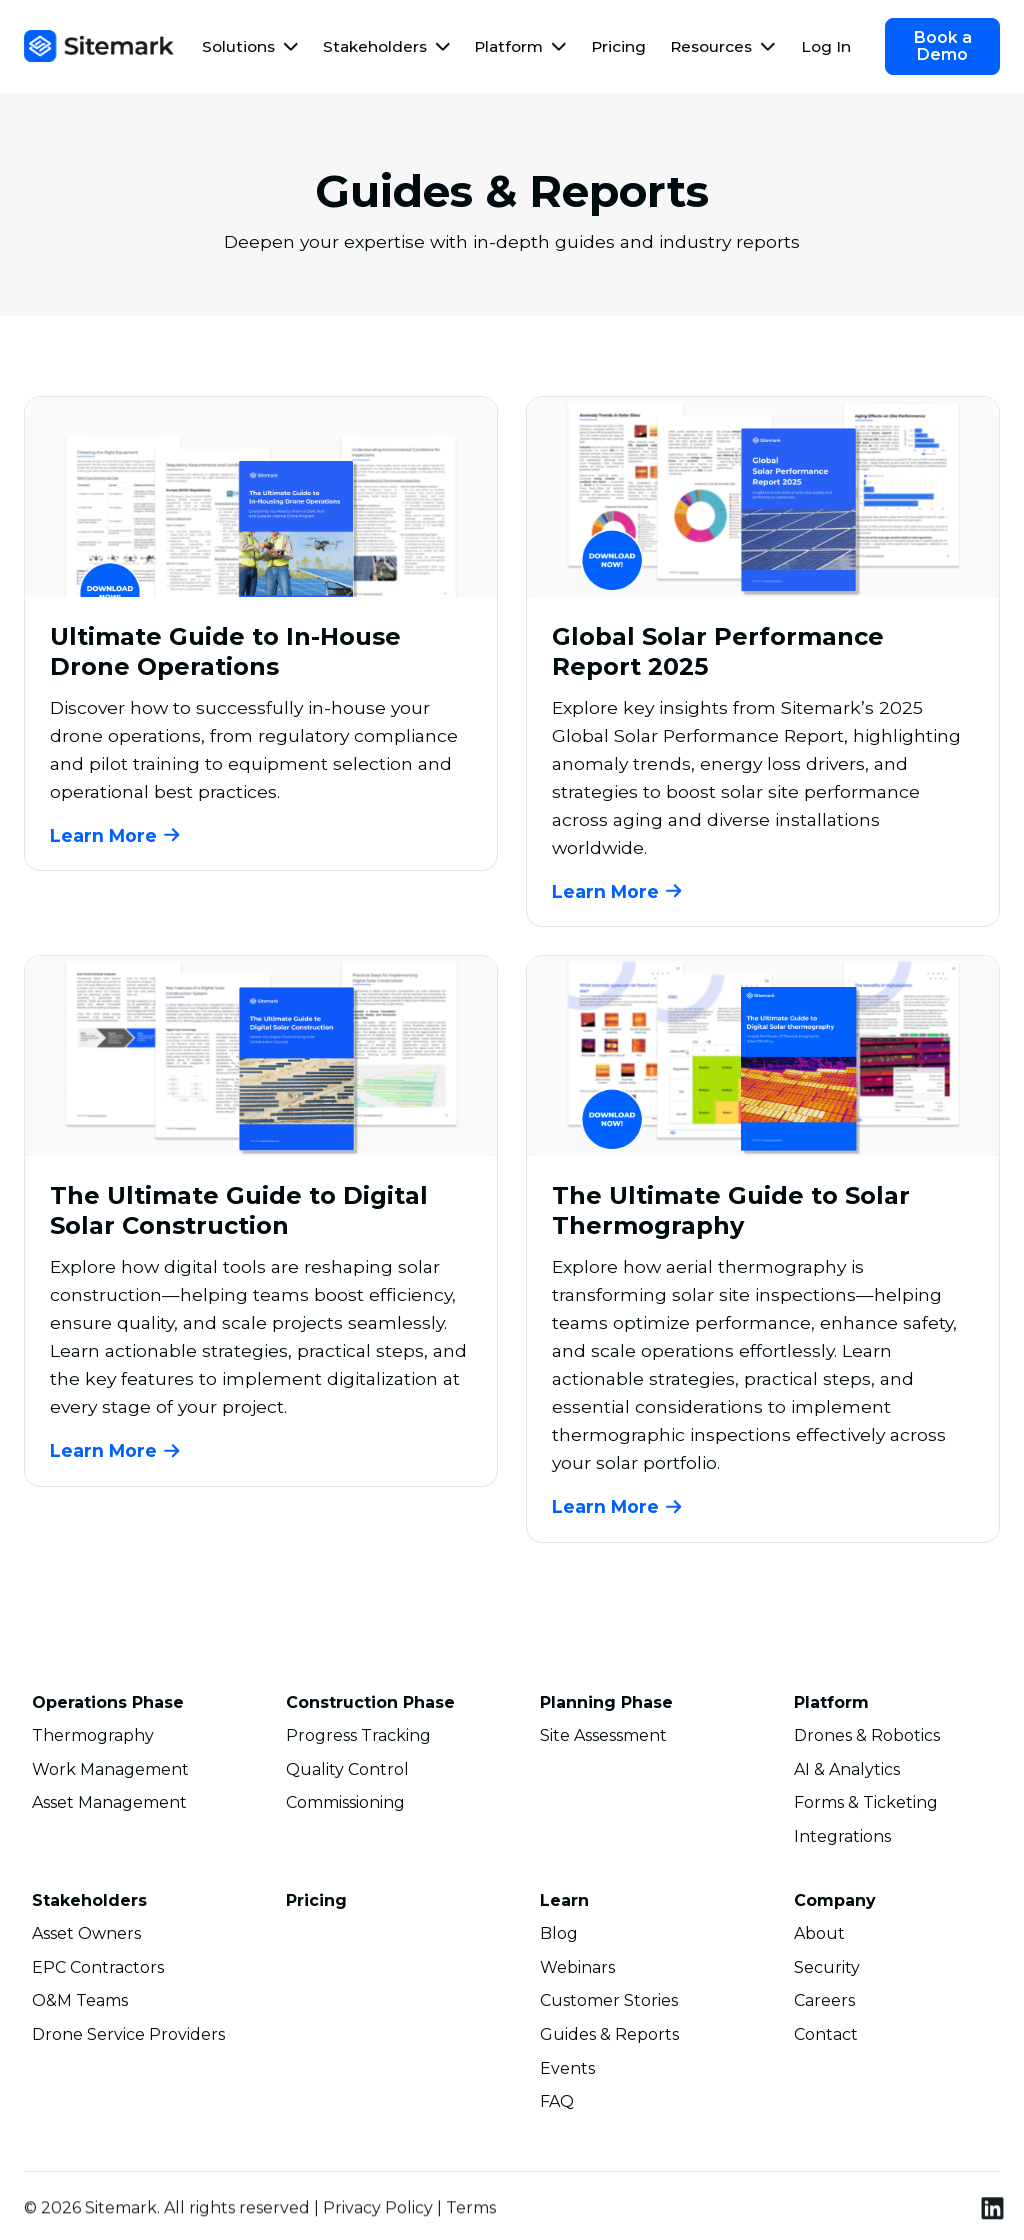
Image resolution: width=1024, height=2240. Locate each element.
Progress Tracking (358, 1740)
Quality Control (347, 1774)
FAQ (557, 2106)
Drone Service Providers (128, 2039)
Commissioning (345, 1807)
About (819, 1938)
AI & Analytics (847, 1774)
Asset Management (109, 1807)
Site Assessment (603, 1740)
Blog (559, 1938)
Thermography (93, 1740)
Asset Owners (86, 1938)
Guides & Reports (609, 2039)
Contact (826, 2039)
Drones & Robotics (867, 1740)
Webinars (577, 1971)
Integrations (842, 1841)
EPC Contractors (98, 1971)
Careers (824, 2005)
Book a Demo (943, 46)
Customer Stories (609, 2005)
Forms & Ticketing (866, 1807)
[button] (250, 46)
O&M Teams (80, 2005)
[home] (99, 46)
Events (567, 2072)
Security (827, 1971)
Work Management (110, 1774)
